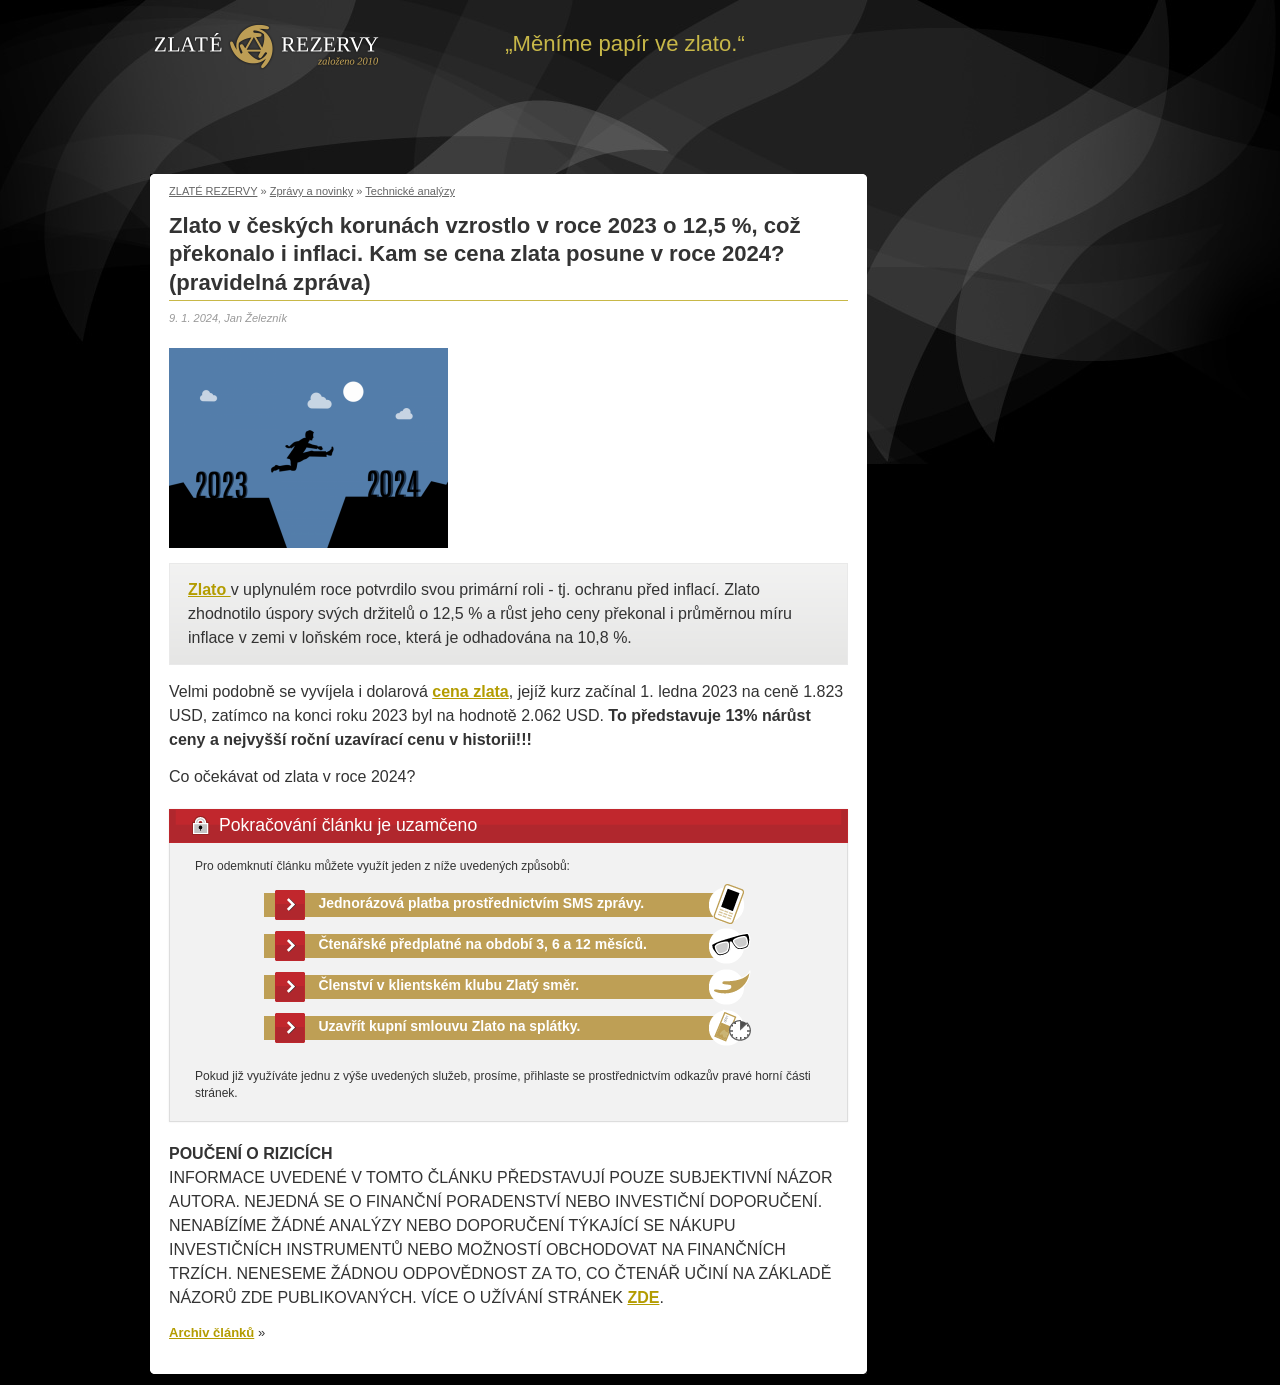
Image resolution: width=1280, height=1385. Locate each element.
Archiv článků (211, 1332)
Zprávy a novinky (312, 191)
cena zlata (470, 691)
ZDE (643, 1297)
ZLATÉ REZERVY (213, 191)
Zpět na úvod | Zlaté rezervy (266, 45)
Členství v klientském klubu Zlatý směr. (449, 985)
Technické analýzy (410, 191)
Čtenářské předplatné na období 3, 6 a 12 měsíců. (483, 944)
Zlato (209, 589)
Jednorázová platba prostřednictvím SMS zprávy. (482, 903)
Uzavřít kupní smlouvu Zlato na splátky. (450, 1026)
